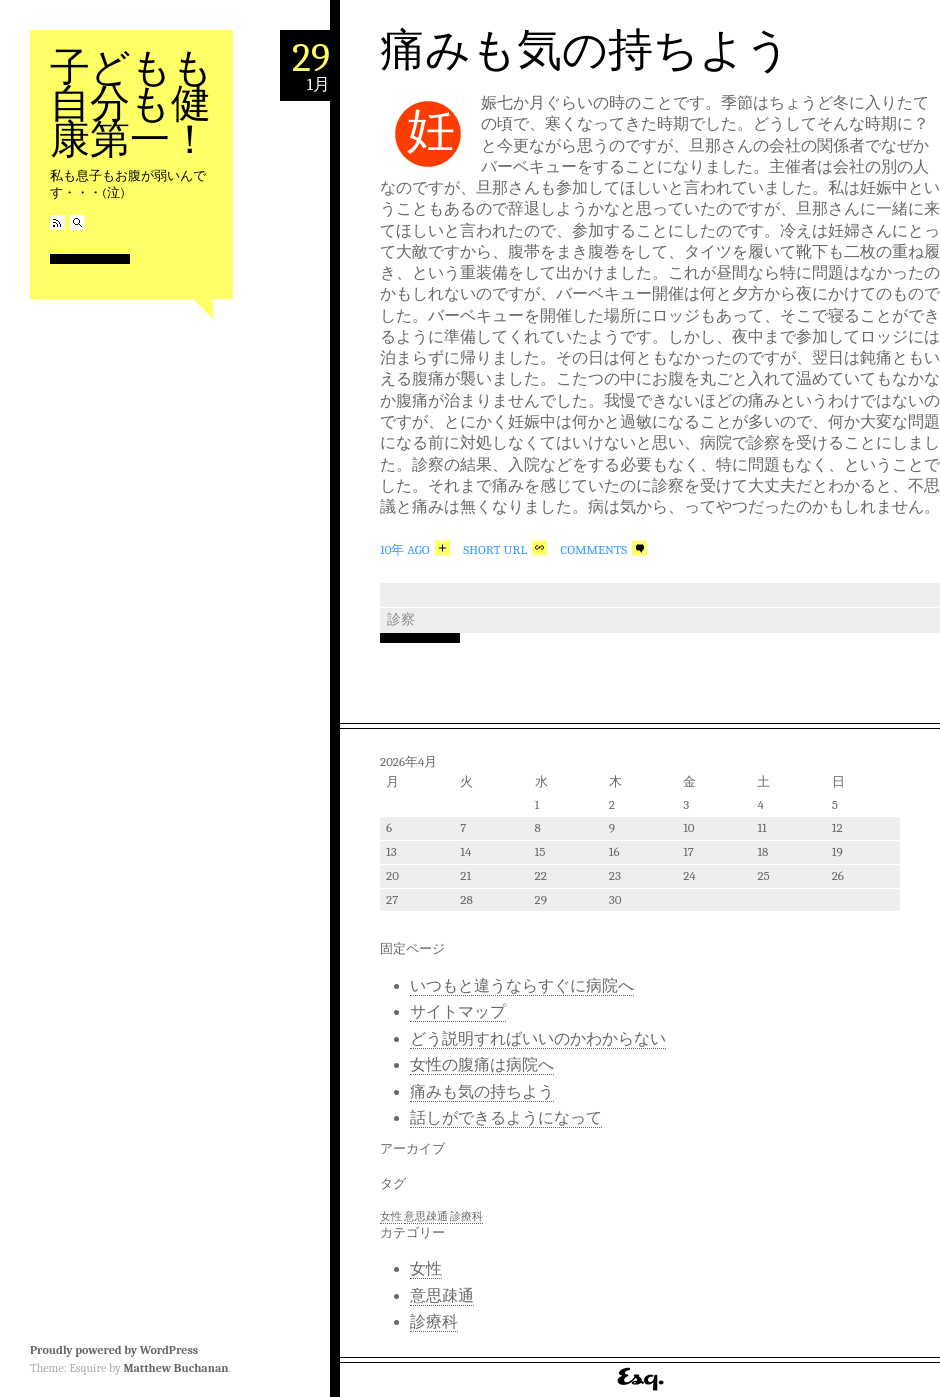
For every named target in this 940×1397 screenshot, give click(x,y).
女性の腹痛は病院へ (482, 1065)
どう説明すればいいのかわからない (538, 1039)
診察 (401, 619)
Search (77, 222)
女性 (426, 1269)
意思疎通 (442, 1296)
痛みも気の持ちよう (585, 50)
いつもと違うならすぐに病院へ (522, 986)
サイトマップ (458, 1012)
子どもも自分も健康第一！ (131, 103)
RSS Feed (57, 222)
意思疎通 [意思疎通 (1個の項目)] (426, 1216)
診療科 (434, 1322)
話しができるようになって (506, 1118)
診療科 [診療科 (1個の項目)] (466, 1216)
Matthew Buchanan (175, 1368)
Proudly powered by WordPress (114, 1350)
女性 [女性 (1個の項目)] (391, 1216)
